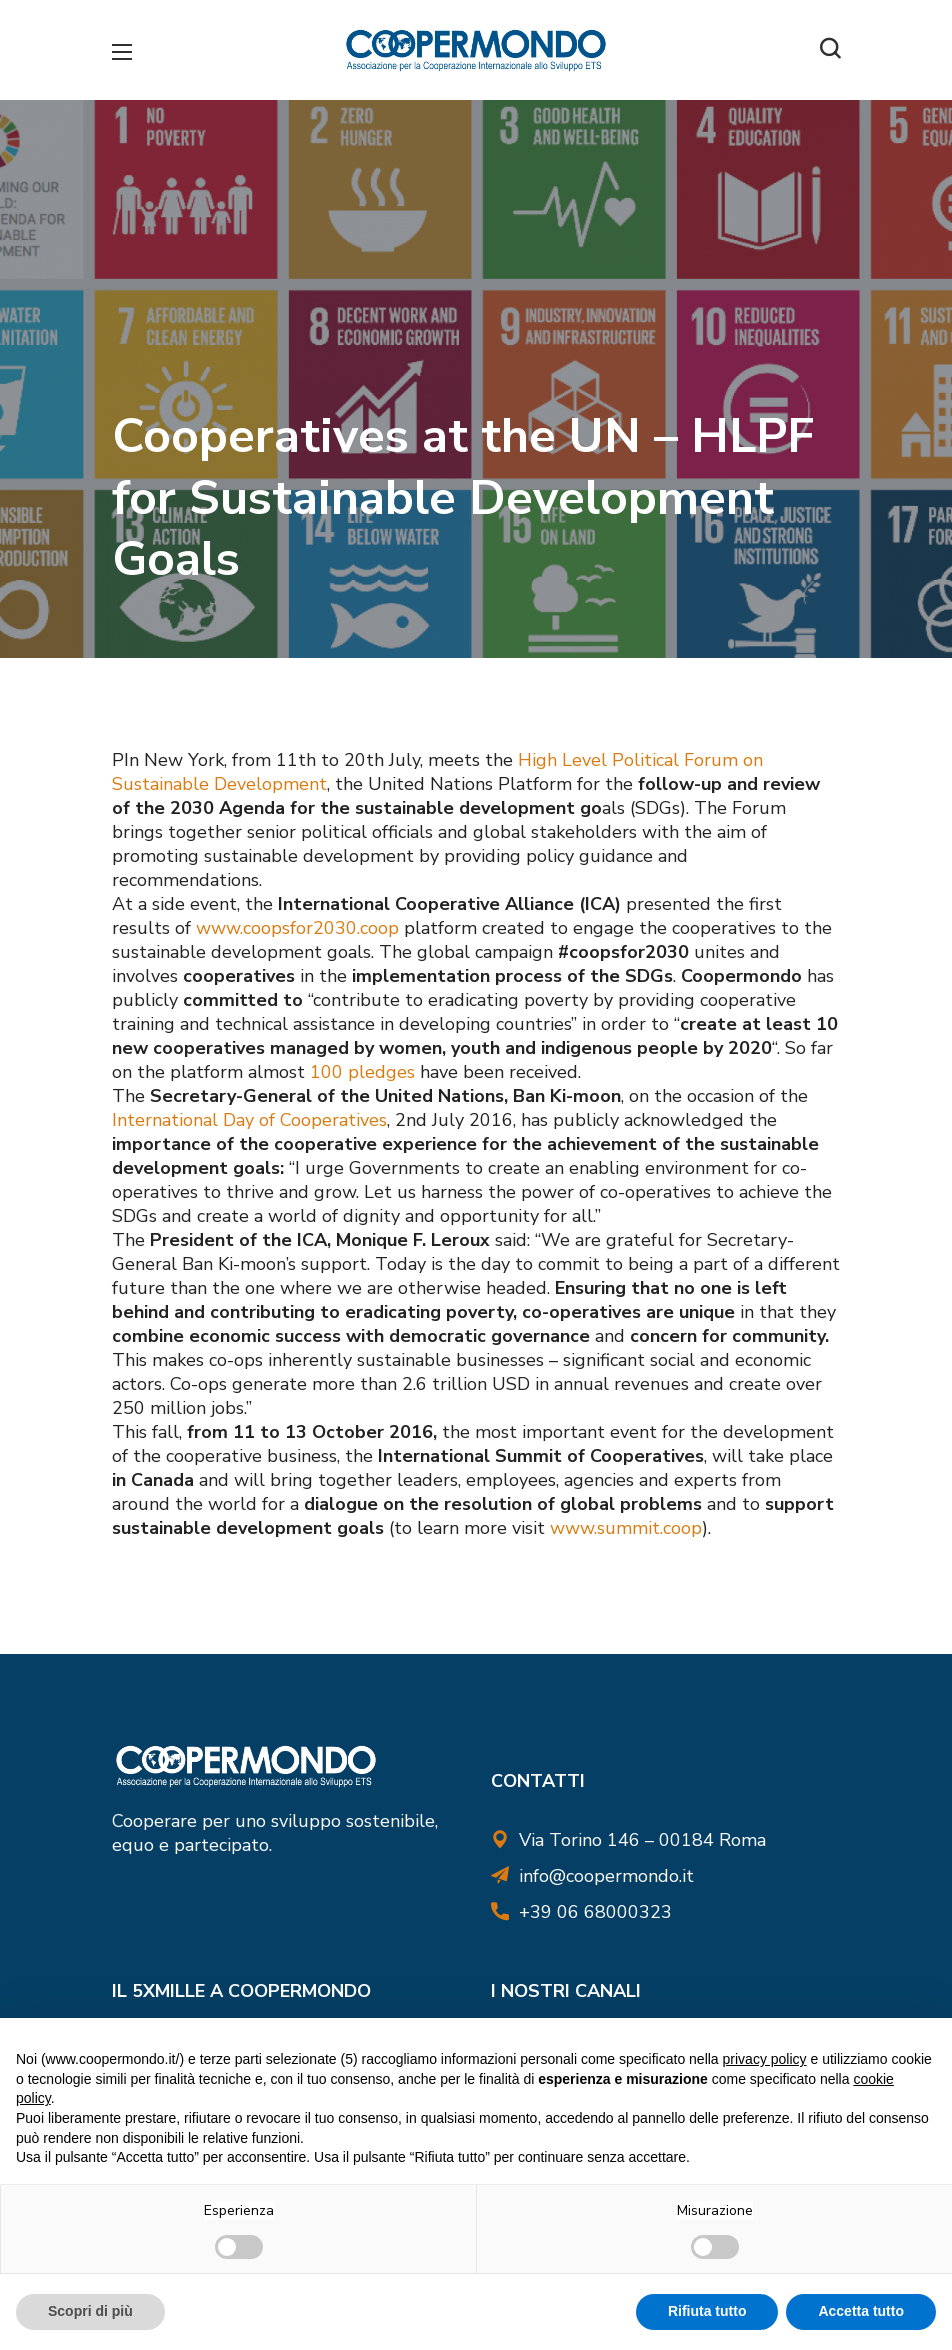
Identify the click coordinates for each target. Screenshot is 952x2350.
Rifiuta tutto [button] (707, 2311)
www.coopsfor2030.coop (297, 928)
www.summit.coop (623, 1528)
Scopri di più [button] (90, 2311)
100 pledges (365, 1072)
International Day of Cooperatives (249, 1120)
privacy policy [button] (765, 2059)
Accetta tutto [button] (861, 2311)
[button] (830, 50)
